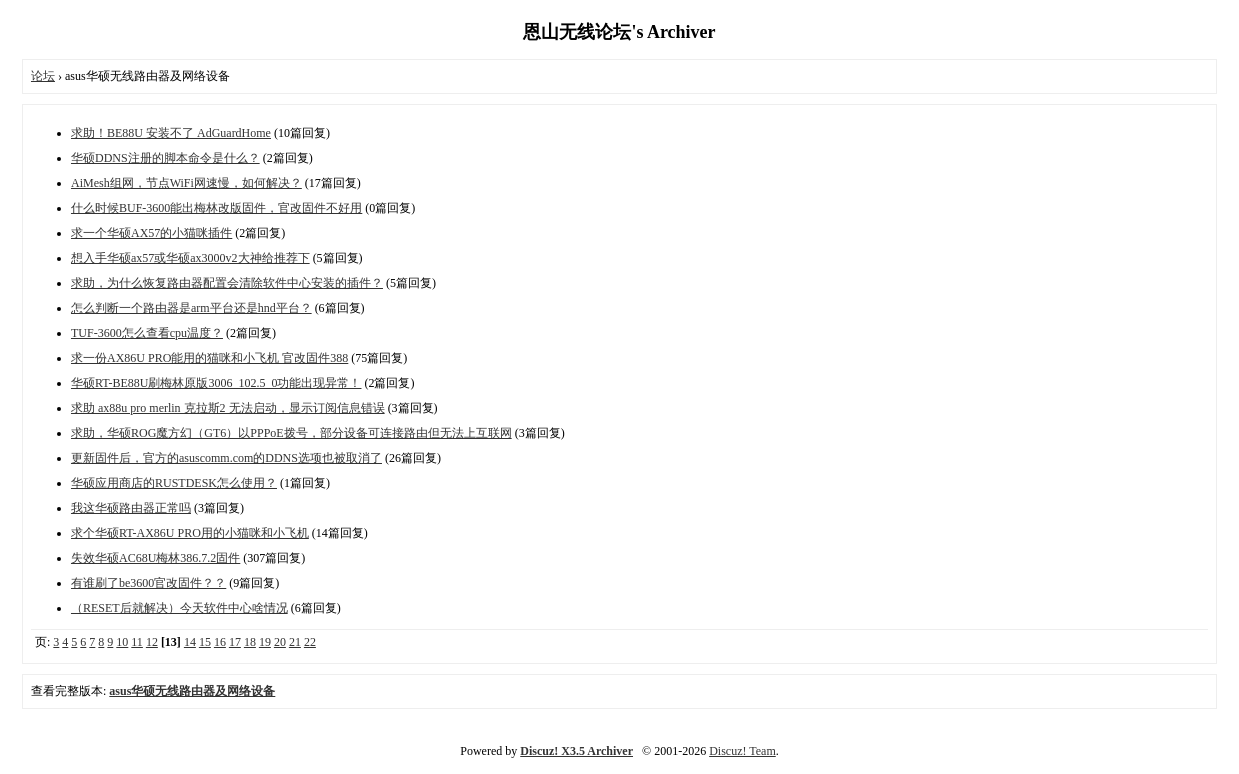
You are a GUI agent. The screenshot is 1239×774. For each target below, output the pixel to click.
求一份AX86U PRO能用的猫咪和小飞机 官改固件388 (209, 358)
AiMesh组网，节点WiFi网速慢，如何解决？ (186, 183)
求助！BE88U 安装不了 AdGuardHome (171, 133)
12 (152, 642)
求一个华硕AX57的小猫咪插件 (151, 233)
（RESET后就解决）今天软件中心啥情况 (179, 608)
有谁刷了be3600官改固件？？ (148, 583)
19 (265, 642)
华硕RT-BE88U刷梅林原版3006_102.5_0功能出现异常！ (216, 383)
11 (137, 642)
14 (190, 642)
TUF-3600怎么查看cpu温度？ (147, 333)
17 (235, 642)
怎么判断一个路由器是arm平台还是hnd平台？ (191, 308)
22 (310, 642)
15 (205, 642)
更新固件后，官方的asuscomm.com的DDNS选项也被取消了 (226, 458)
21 (295, 642)
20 (280, 642)
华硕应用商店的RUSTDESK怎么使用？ (174, 483)
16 (220, 642)
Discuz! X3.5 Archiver (576, 751)
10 (122, 642)
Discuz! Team (742, 751)
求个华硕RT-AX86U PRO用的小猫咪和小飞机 (190, 533)
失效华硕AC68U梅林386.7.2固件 (155, 558)
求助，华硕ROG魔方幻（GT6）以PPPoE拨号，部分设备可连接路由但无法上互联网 (291, 433)
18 (250, 642)
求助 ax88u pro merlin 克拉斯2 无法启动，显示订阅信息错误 (228, 408)
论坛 (43, 76)
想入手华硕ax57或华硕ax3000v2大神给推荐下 (190, 258)
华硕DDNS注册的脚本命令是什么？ (165, 158)
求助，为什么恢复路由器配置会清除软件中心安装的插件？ (227, 283)
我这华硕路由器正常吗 (131, 508)
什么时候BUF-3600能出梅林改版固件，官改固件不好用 (216, 208)
